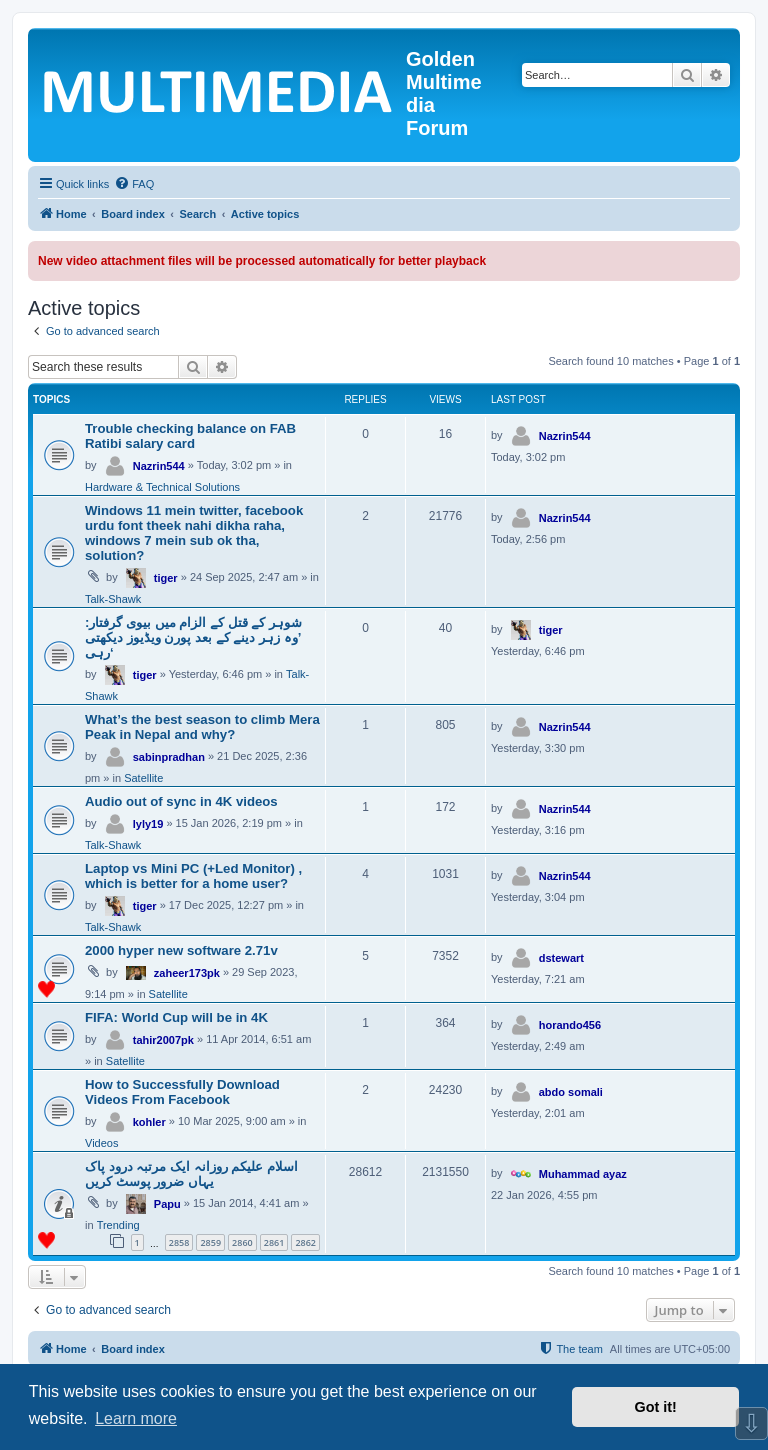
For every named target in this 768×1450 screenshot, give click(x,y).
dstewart (561, 958)
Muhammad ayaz (583, 1174)
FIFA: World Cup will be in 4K (176, 1017)
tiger (166, 578)
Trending (118, 1225)
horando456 (570, 1025)
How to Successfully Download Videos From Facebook (182, 1092)
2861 (274, 1242)
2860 (242, 1242)
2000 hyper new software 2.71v (181, 950)
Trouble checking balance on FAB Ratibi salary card (190, 436)
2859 (210, 1242)
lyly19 (148, 824)
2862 (305, 1242)
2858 (179, 1242)
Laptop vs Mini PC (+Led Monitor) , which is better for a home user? (193, 876)
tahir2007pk (163, 1040)
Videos (101, 1143)
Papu (167, 1204)
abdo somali (571, 1092)
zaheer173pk (187, 973)
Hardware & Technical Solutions (162, 487)
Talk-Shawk (113, 599)
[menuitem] (134, 184)
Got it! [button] (656, 1407)
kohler (149, 1122)
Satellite (143, 778)
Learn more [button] (136, 1418)
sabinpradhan (169, 757)
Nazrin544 (159, 466)
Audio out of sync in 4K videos (181, 801)
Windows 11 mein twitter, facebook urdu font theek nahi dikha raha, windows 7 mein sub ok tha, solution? (194, 533)
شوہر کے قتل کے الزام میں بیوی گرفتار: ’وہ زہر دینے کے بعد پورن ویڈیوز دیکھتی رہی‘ (193, 637)
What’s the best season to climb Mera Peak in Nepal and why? (202, 727)
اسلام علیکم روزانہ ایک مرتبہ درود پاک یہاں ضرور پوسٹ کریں (191, 1174)
